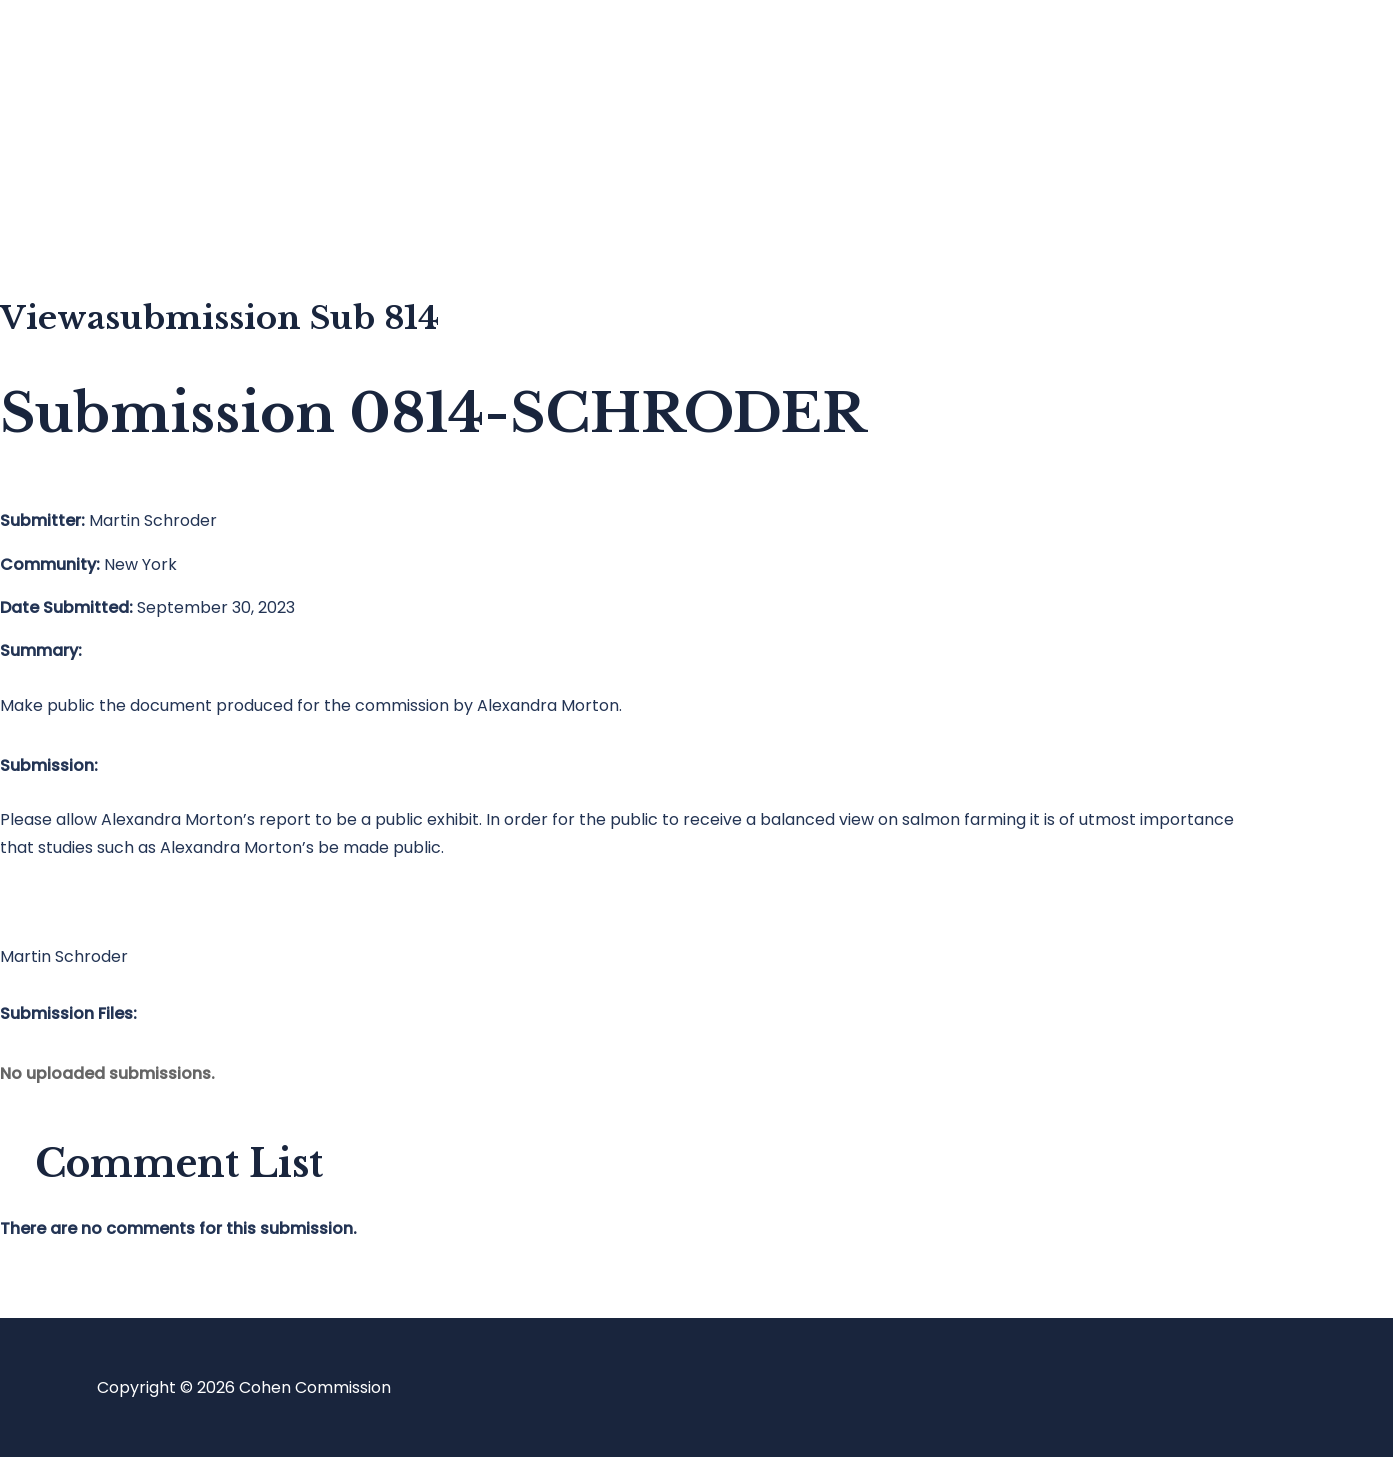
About (104, 215)
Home (103, 55)
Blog (97, 135)
